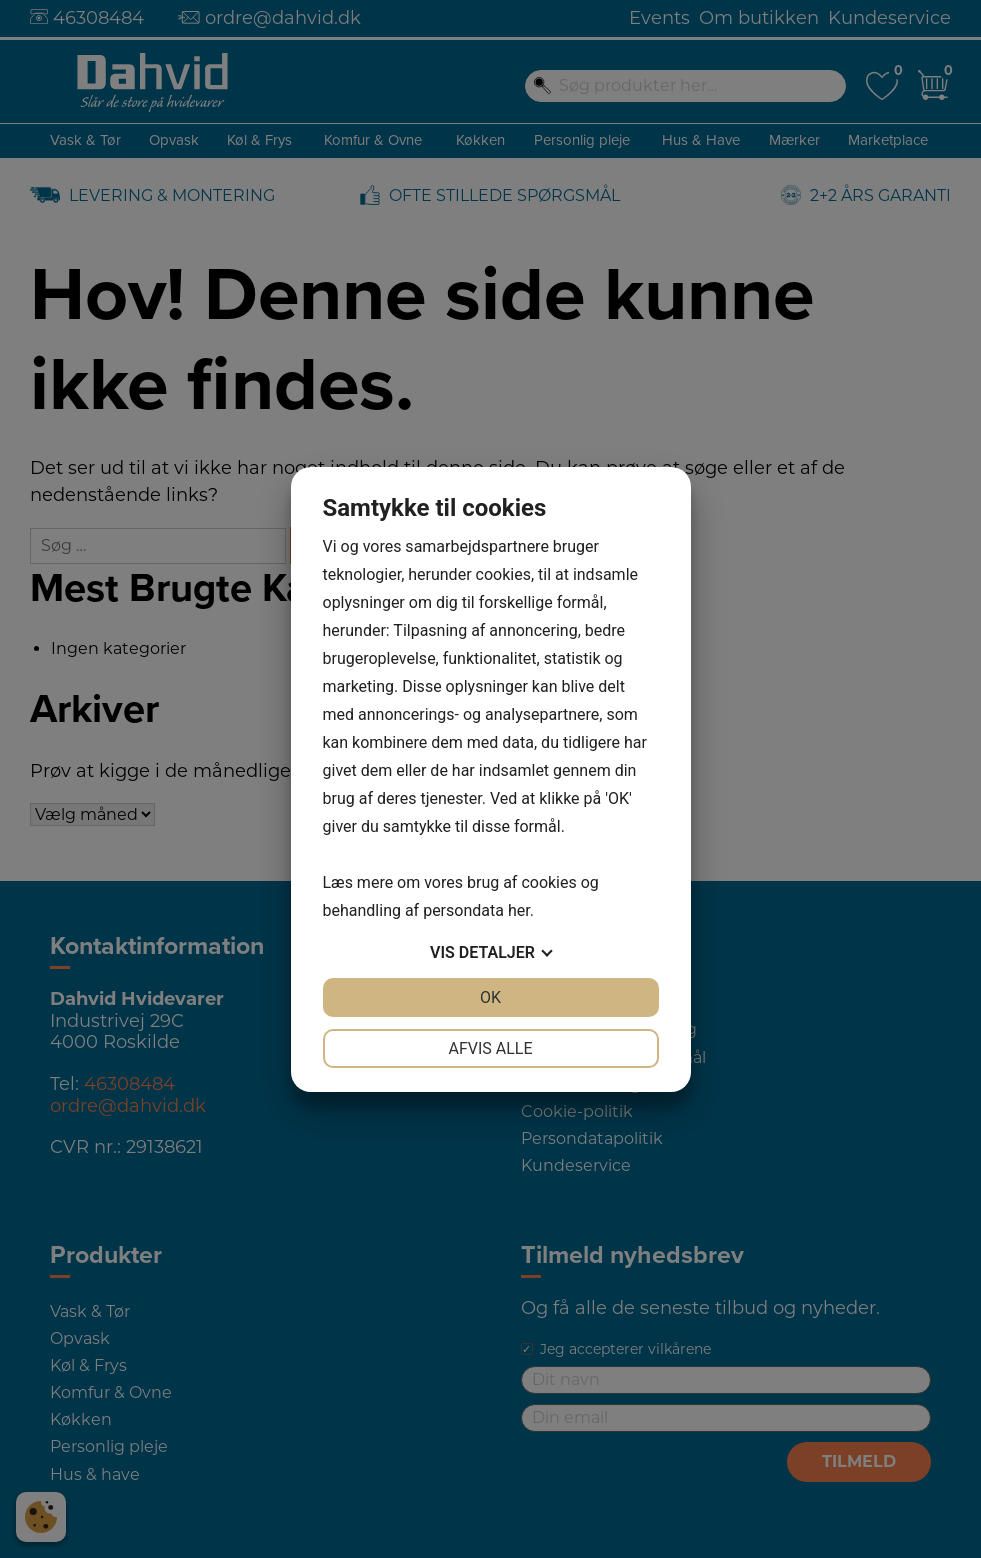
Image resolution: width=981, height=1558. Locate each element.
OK (490, 997)
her (519, 910)
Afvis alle (490, 1048)
